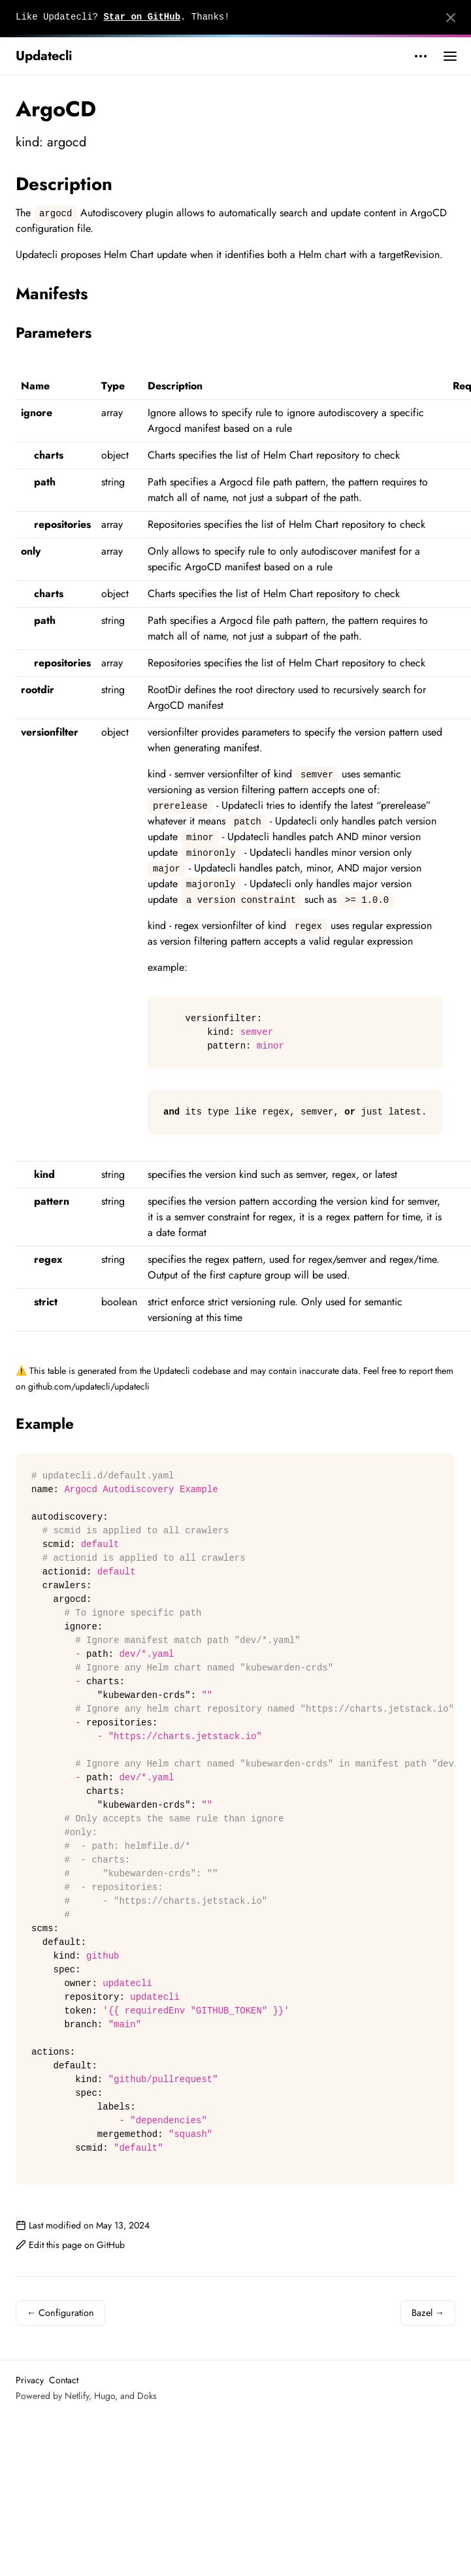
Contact (63, 2380)
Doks (147, 2395)
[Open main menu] (450, 56)
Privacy (30, 2380)
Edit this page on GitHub (70, 2244)
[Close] (451, 17)
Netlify (77, 2395)
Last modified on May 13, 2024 (83, 2225)
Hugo (104, 2395)
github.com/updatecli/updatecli (89, 1386)
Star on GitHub (141, 17)
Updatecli (44, 55)
